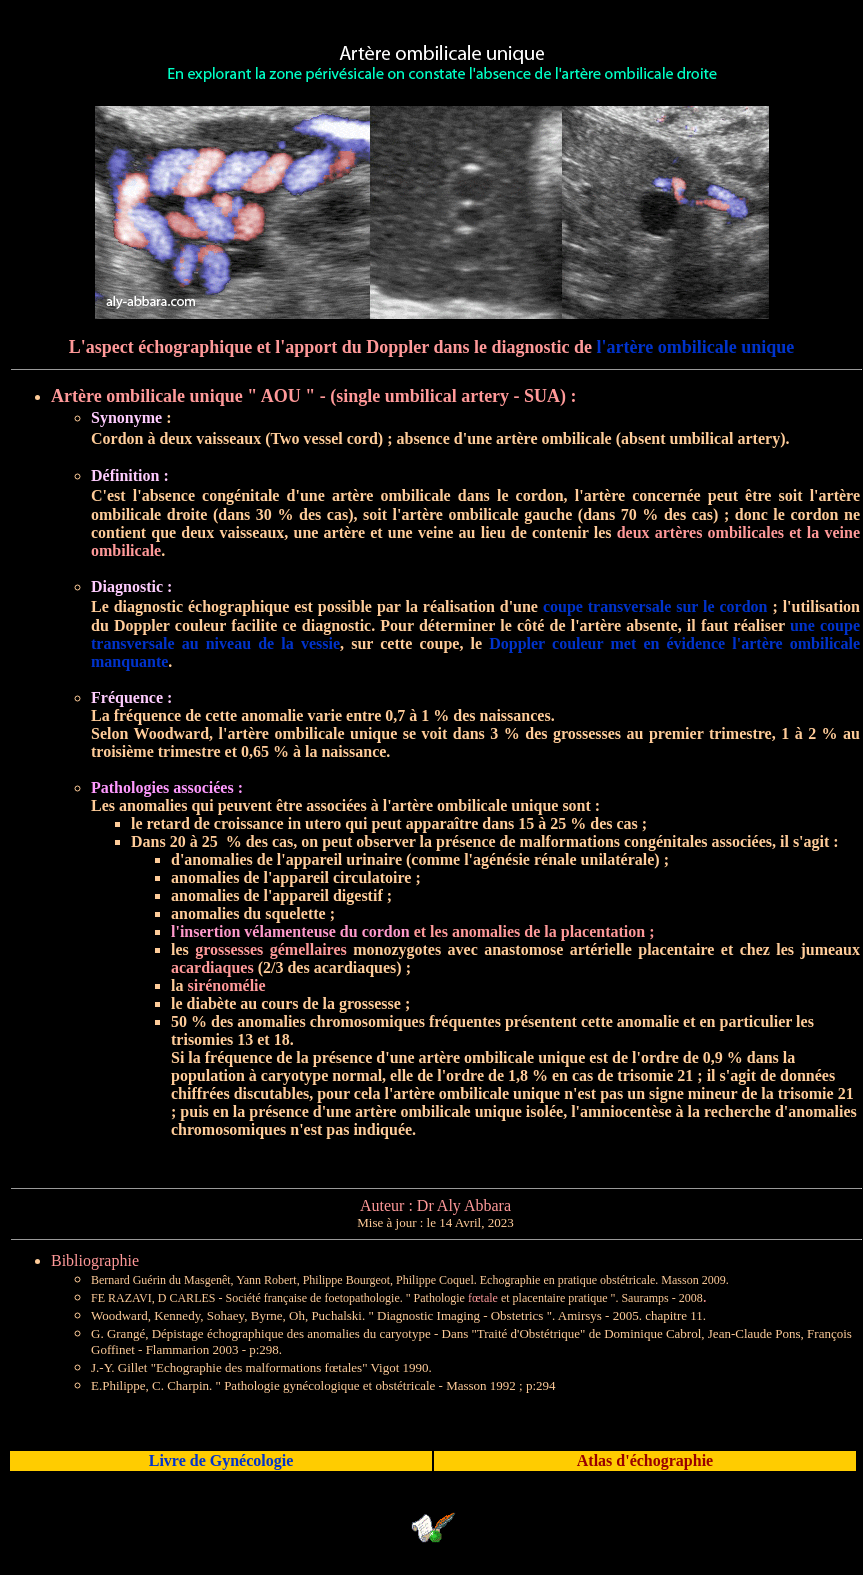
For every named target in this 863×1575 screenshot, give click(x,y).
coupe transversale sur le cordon (655, 606)
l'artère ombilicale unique (696, 347)
